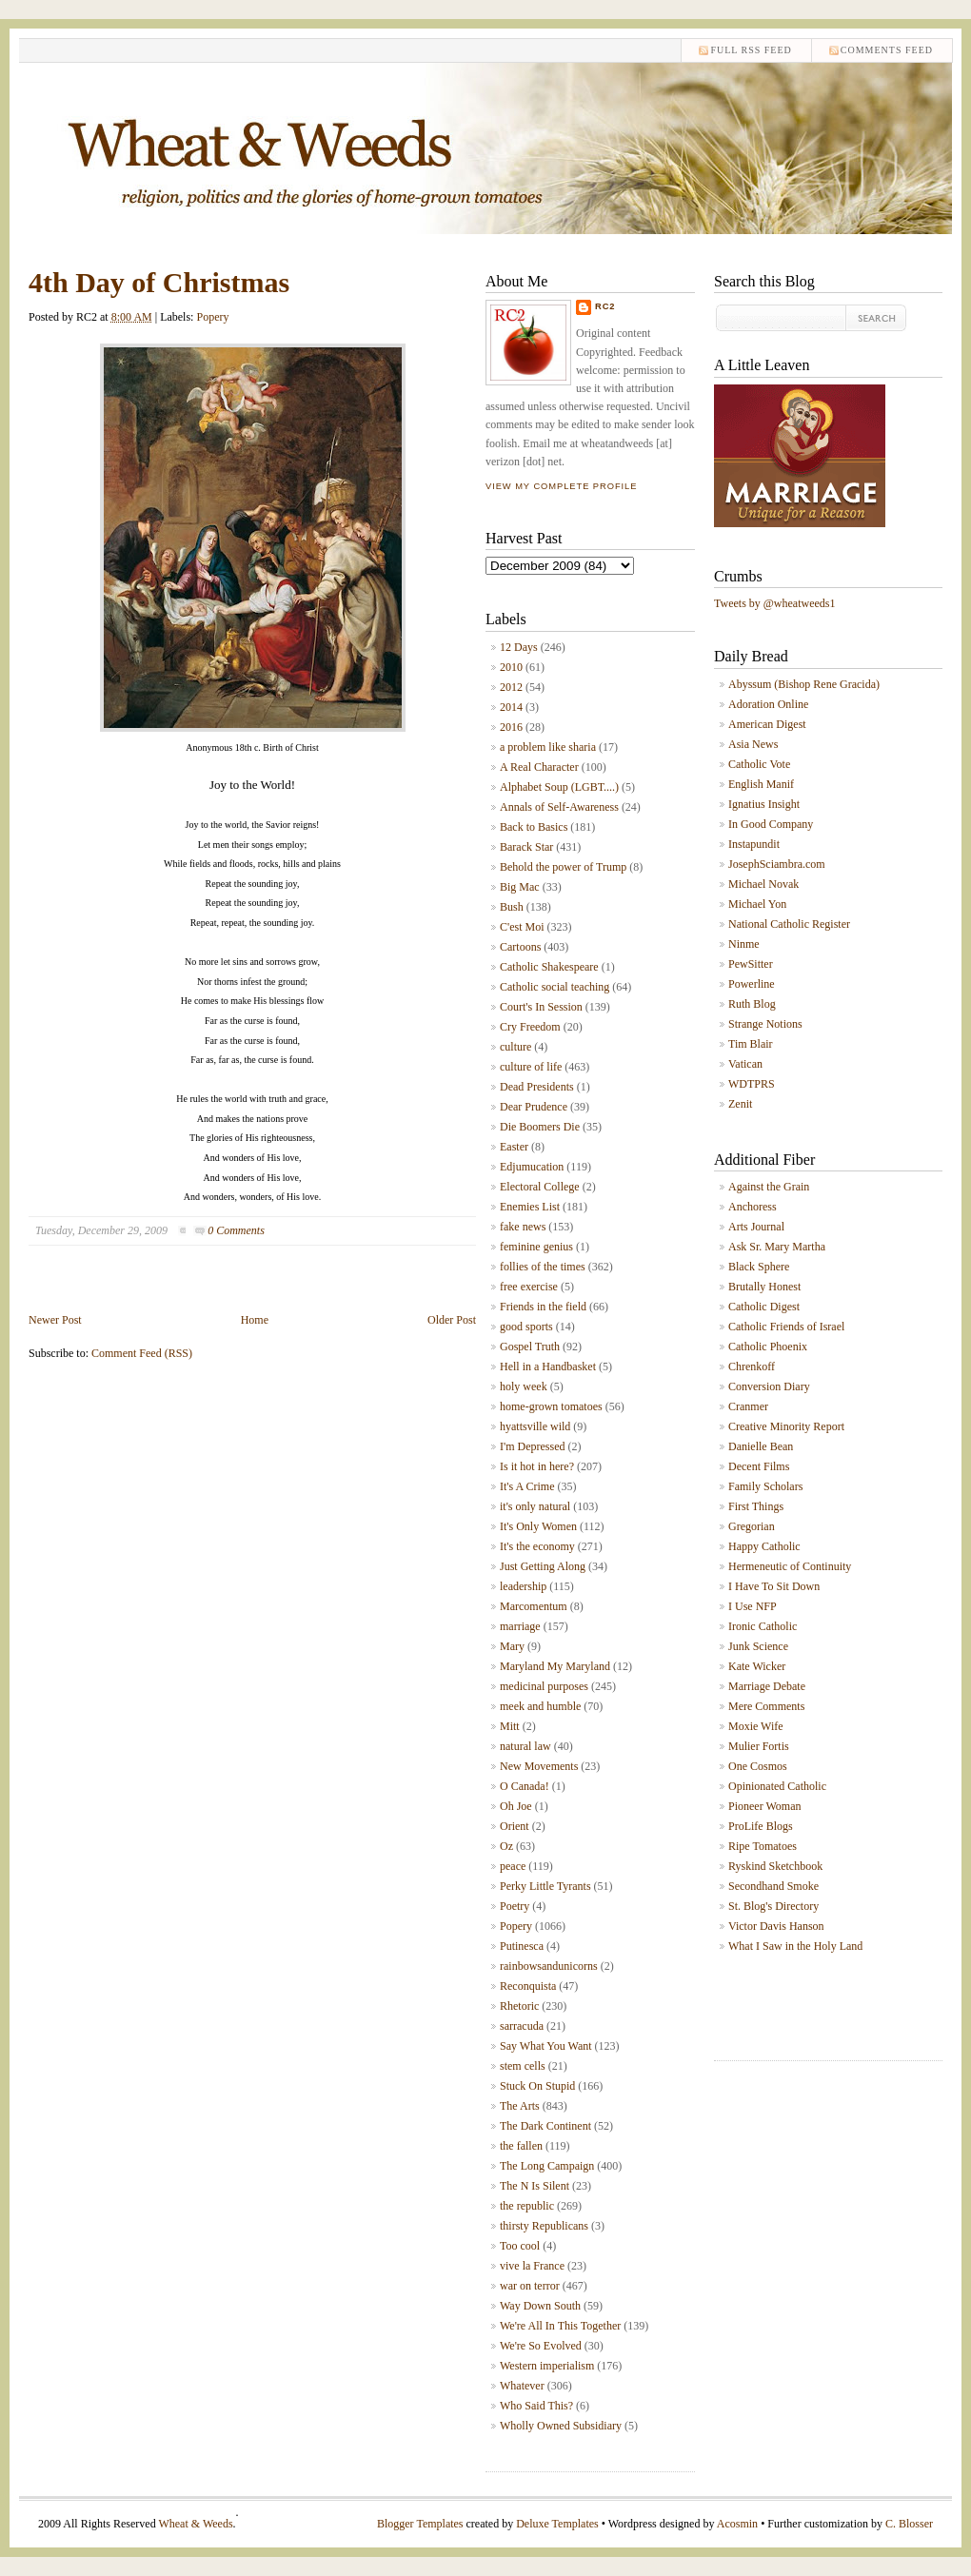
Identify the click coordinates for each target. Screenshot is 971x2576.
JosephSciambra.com (776, 864)
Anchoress (752, 1206)
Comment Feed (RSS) (141, 1353)
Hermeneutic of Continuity (789, 1566)
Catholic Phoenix (767, 1346)
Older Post (451, 1320)
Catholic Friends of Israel (786, 1326)
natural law (525, 1746)
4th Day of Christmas (159, 282)
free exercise (529, 1286)
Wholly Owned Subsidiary (561, 2425)
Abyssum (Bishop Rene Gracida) (804, 684)
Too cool (520, 2245)
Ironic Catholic (762, 1626)
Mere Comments (766, 1706)
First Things (755, 1506)
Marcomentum (533, 1606)
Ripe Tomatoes (762, 1846)
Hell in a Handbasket (548, 1366)
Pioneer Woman (764, 1806)
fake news (522, 1226)
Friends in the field (543, 1306)
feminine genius (536, 1246)
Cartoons (520, 947)
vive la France (532, 2265)
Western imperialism (547, 2365)
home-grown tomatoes (551, 1406)
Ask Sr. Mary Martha (776, 1246)
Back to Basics (533, 827)
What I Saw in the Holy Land (795, 1946)
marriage (520, 1626)
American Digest (767, 724)
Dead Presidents (537, 1086)
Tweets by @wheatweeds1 (775, 603)
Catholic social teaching (554, 986)
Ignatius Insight (764, 804)
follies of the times (542, 1266)
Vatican (745, 1064)
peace (512, 1866)
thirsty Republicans (544, 2225)
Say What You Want (546, 2046)
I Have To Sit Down (774, 1586)
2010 (511, 667)
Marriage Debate (766, 1686)
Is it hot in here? (537, 1466)
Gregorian (751, 1526)
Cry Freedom (530, 1026)
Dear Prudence (533, 1106)
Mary (512, 1646)
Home (254, 1320)
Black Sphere (758, 1266)
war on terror (530, 2285)
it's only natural (535, 1506)
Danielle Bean (760, 1446)
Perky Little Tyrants (545, 1886)
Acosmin (737, 2523)
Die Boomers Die (540, 1126)
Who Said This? (536, 2405)
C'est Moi (522, 927)
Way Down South (540, 2305)
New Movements (539, 1766)
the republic (527, 2205)
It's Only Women (538, 1526)
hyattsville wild (535, 1426)
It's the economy (537, 1546)
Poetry (514, 1906)
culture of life (531, 1066)
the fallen (521, 2146)
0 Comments (236, 1230)
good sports (526, 1326)
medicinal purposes (544, 1686)
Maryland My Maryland (555, 1666)
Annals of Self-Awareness (559, 807)
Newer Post (55, 1320)
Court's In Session (541, 1006)
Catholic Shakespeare (549, 966)
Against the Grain (768, 1186)
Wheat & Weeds (195, 2523)
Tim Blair (750, 1044)
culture (515, 1046)
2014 (511, 707)
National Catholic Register (789, 924)
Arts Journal (756, 1226)
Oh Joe (516, 1806)
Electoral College (540, 1186)
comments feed (887, 50)
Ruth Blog (752, 1004)
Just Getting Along (542, 1566)
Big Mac (520, 887)
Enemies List (530, 1206)
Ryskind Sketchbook (775, 1866)
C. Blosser (909, 2523)
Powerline (751, 984)
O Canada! (524, 1786)
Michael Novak (763, 884)
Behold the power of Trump (563, 867)
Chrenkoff (751, 1366)
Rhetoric (519, 2006)
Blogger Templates (420, 2523)
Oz (506, 1846)
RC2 (605, 306)
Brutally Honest (764, 1286)
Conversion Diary (769, 1386)
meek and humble (540, 1706)
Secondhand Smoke (773, 1886)
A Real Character (539, 767)
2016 (511, 727)
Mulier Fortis (758, 1746)
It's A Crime (527, 1486)
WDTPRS (751, 1084)
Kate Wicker (756, 1666)
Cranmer (748, 1406)
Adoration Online (768, 704)
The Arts (520, 2106)
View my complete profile (561, 486)
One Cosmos (757, 1766)
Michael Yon (757, 904)
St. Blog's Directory (773, 1906)
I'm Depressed (532, 1446)
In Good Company (770, 824)
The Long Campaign (547, 2166)
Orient (514, 1826)
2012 (511, 687)
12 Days (519, 647)
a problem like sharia (548, 747)
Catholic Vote (759, 764)
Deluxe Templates (557, 2523)
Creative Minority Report (786, 1426)
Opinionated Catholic (777, 1786)
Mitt (510, 1726)
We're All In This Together (560, 2325)
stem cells (522, 2066)
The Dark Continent (545, 2126)
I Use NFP (752, 1606)
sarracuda (522, 2026)
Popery (212, 317)
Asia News (753, 744)
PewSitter (750, 964)
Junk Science (758, 1646)
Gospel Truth (530, 1346)
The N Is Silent (534, 2186)
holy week (523, 1386)
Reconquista (528, 1986)
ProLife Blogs (760, 1826)
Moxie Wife (755, 1726)
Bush (512, 907)
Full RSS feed (750, 50)
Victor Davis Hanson (776, 1926)
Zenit (740, 1104)
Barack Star (526, 847)
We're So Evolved (541, 2345)
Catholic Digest (764, 1306)
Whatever (522, 2385)
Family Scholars (765, 1486)
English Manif (761, 784)
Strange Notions (765, 1024)
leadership (523, 1586)
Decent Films (758, 1466)
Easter (514, 1146)
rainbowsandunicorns (549, 1966)
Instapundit (754, 844)
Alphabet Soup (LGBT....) (559, 787)
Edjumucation (532, 1166)
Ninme (744, 944)
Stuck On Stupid (537, 2086)
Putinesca (522, 1946)
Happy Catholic (764, 1546)
